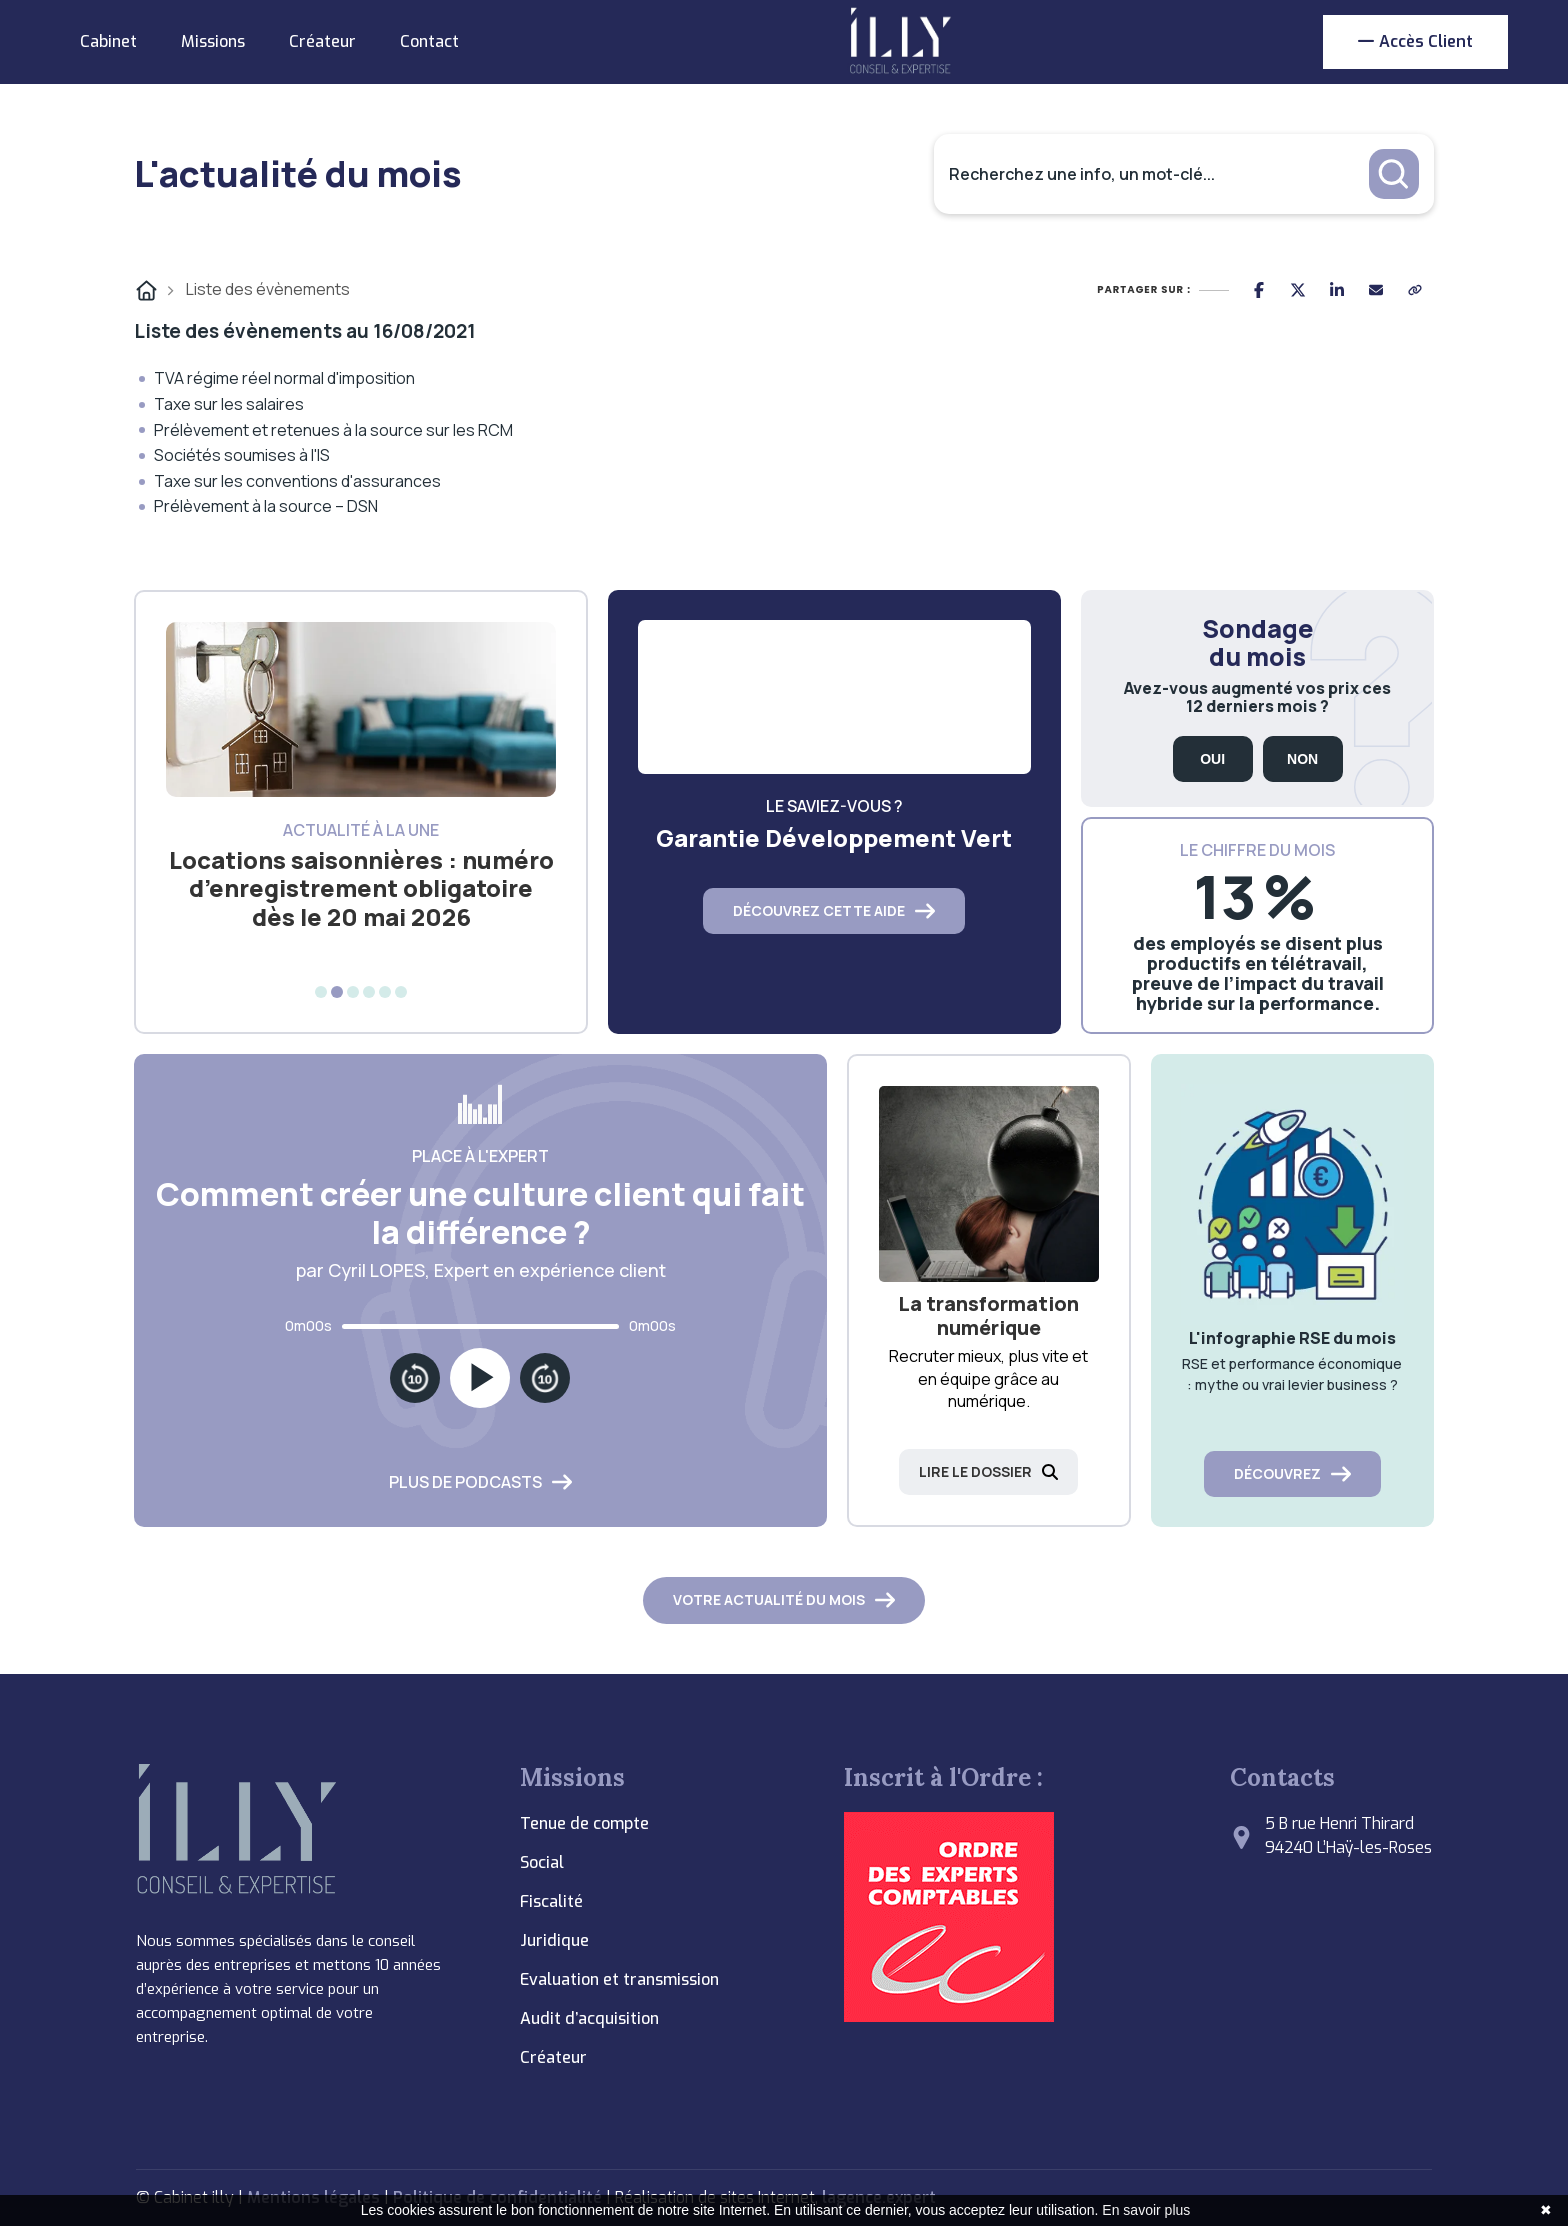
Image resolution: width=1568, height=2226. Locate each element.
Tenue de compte (584, 1823)
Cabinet (108, 41)
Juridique (554, 1940)
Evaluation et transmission (619, 1979)
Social (542, 1862)
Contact (429, 41)
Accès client (1415, 42)
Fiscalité (551, 1901)
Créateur (322, 41)
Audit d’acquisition (589, 2018)
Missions (213, 41)
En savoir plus (1146, 2210)
